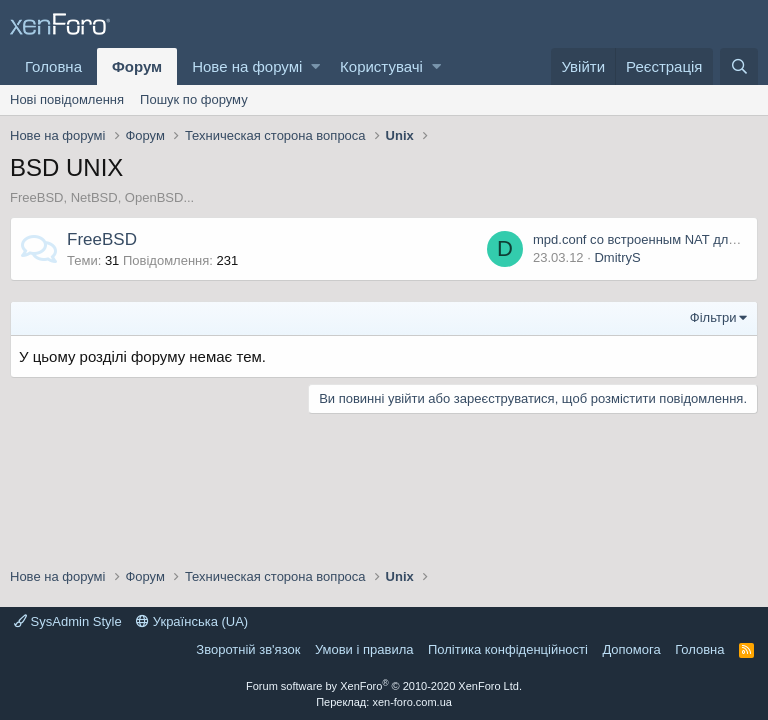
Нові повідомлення (67, 99)
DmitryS (617, 257)
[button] (315, 66)
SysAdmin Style (68, 621)
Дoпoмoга (631, 649)
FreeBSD (102, 239)
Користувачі (381, 66)
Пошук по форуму (194, 99)
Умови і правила (364, 649)
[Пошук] (739, 66)
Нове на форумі (247, 66)
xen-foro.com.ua (411, 702)
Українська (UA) (192, 621)
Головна (53, 66)
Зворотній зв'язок (248, 649)
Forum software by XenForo (384, 686)
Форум (137, 66)
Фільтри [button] (713, 317)
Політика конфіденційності (508, 649)
